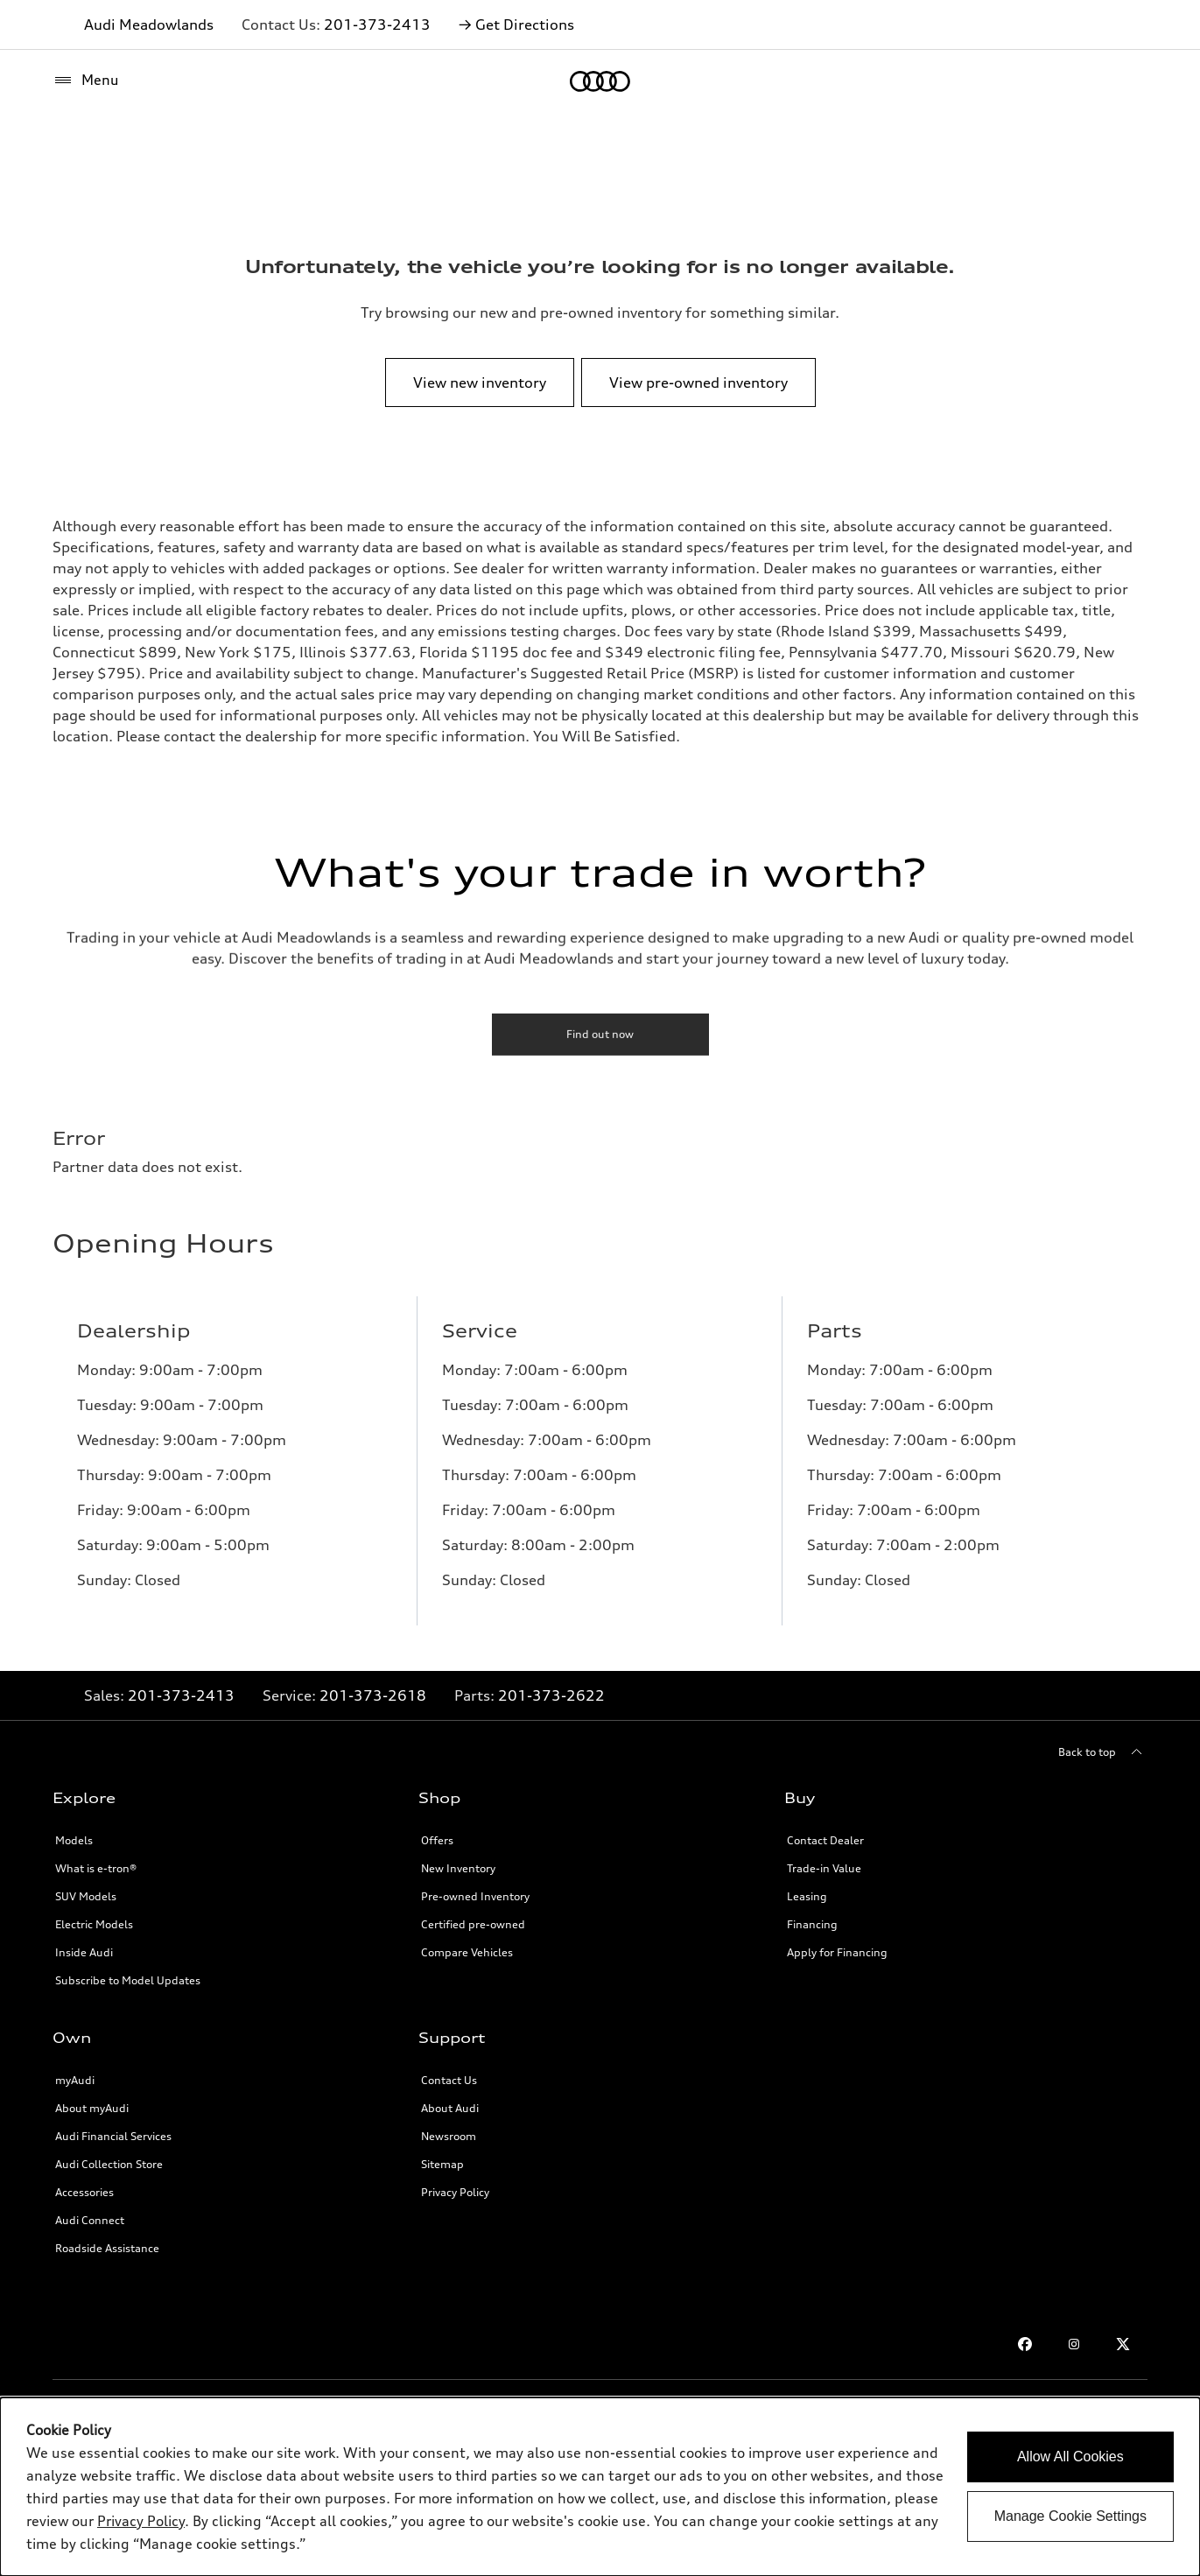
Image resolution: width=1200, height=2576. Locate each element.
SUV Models (85, 1896)
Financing (812, 1924)
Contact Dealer (825, 1840)
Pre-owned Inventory (475, 1896)
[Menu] (86, 80)
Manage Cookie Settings (1070, 2516)
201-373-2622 (551, 1695)
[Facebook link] (1024, 2344)
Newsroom (448, 2136)
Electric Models (94, 1924)
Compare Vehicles (467, 1952)
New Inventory (458, 1868)
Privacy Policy (455, 2192)
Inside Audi (84, 1952)
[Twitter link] (1122, 2344)
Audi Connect (89, 2220)
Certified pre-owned (473, 1924)
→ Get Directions (516, 24)
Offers (437, 1840)
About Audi (450, 2108)
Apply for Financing (837, 1952)
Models (74, 1840)
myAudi (75, 2080)
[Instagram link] (1073, 2344)
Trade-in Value (824, 1868)
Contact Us (449, 2080)
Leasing (807, 1896)
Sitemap (442, 2164)
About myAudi (92, 2108)
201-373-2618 (372, 1695)
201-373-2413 (377, 24)
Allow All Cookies (1070, 2456)
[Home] (600, 81)
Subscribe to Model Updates (127, 1980)
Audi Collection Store (109, 2164)
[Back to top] (1102, 1752)
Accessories (84, 2192)
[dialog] (600, 2486)
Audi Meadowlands (149, 24)
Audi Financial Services (113, 2136)
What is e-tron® (96, 1868)
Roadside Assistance (107, 2248)
